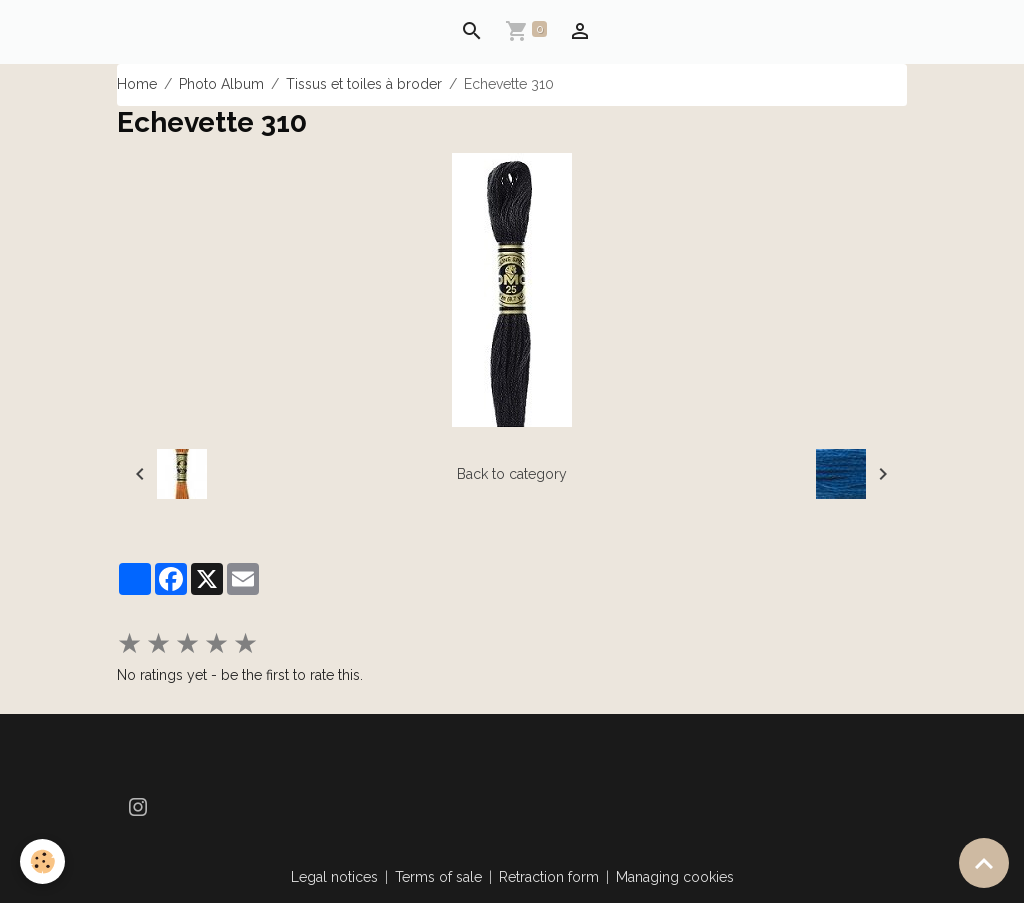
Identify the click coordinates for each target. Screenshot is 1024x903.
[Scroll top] (984, 863)
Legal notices (334, 877)
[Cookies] (42, 861)
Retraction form (549, 877)
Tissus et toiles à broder (364, 84)
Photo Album (221, 84)
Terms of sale (438, 877)
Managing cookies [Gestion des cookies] (675, 877)
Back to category (512, 474)
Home (137, 84)
